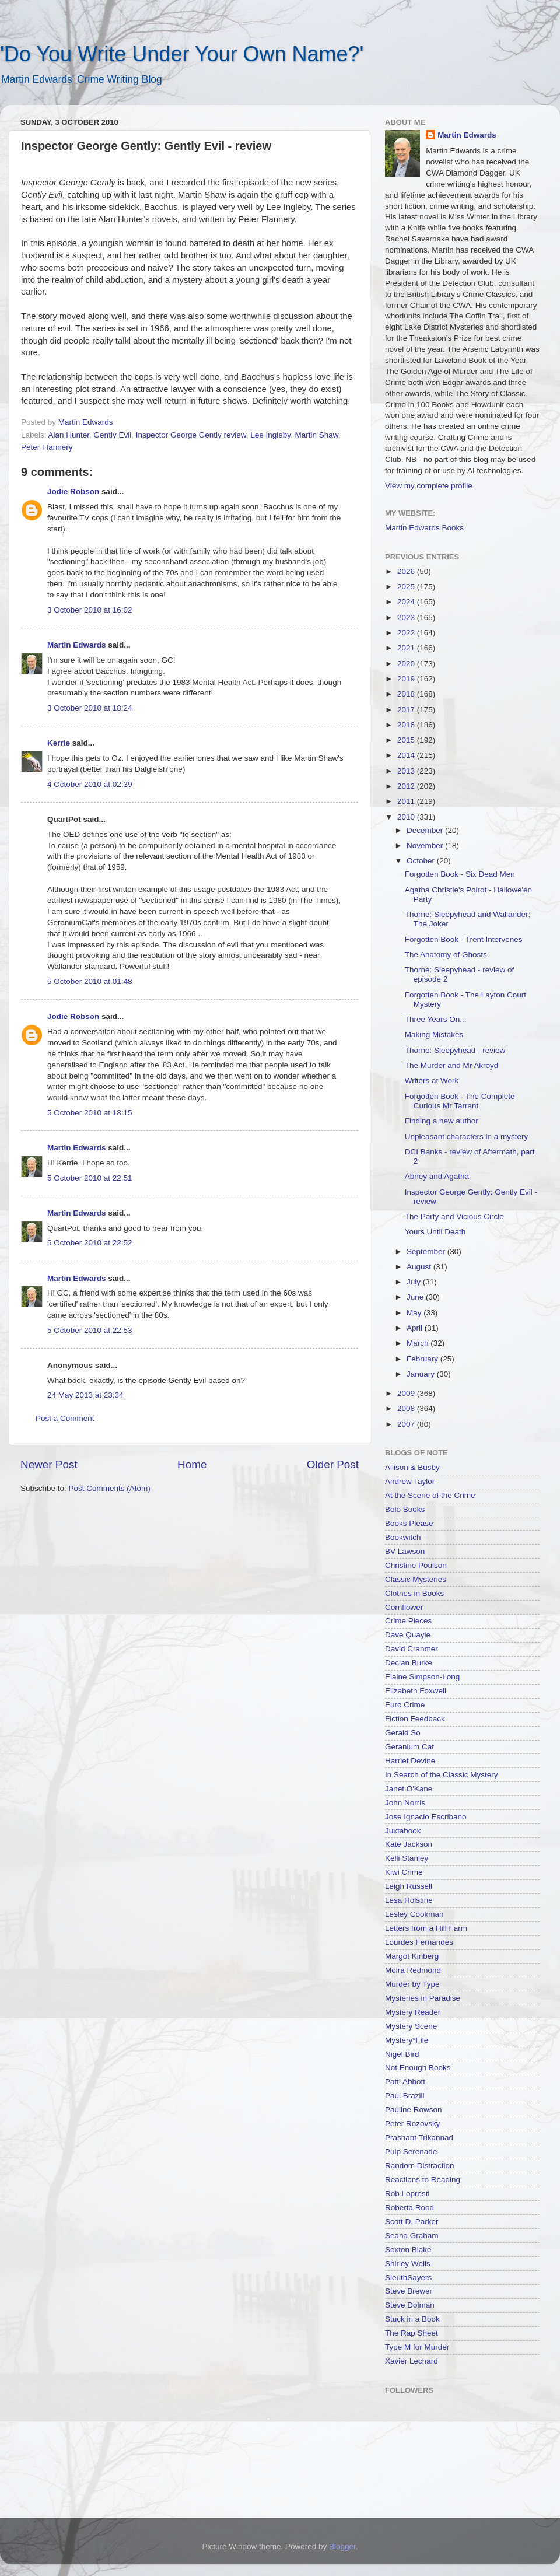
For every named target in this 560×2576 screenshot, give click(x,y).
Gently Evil (113, 434)
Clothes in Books (414, 1593)
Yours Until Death (435, 1231)
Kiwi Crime (404, 1872)
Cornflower (404, 1607)
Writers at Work (432, 1080)
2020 (407, 663)
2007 (407, 1424)
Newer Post (49, 1464)
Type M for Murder (417, 2347)
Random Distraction (419, 2165)
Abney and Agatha (437, 1176)
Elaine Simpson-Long (422, 1676)
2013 (407, 770)
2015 (407, 740)
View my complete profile (429, 485)
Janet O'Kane (408, 1788)
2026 (407, 571)
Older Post (333, 1464)
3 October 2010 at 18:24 (89, 708)
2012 (407, 786)
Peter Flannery (47, 447)
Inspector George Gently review (191, 434)
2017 (407, 709)
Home (191, 1464)
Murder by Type (412, 1984)
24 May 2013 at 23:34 (85, 1395)
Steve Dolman (410, 2305)
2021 (407, 647)
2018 (407, 694)
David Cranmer (411, 1648)
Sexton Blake (408, 2249)
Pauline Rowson (413, 2109)
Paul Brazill (405, 2095)
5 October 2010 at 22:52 (89, 1242)
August (420, 1266)
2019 (407, 678)
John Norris (405, 1802)
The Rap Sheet (411, 2333)
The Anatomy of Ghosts (446, 954)
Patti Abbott (405, 2081)
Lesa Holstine (409, 1900)
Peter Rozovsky (412, 2123)
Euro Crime (405, 1704)
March (418, 1343)
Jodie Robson (73, 491)
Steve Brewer (408, 2291)
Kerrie (58, 742)
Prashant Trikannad (419, 2137)
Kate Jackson (408, 1844)
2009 (407, 1393)
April (416, 1328)
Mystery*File (406, 2040)
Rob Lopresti (407, 2193)
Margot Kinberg (412, 1956)
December (426, 830)
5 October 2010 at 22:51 (89, 1178)
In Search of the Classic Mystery (441, 1774)
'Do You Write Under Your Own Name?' (181, 54)
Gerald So (403, 1732)
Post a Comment (65, 1418)
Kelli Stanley (406, 1858)
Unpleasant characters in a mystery (466, 1136)
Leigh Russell (408, 1886)
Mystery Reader (412, 2012)
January (422, 1374)
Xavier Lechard (411, 2361)
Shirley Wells (407, 2263)
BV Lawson (405, 1551)
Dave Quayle (407, 1634)
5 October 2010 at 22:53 (89, 1330)
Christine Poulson (416, 1565)
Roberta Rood (409, 2207)
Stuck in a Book (412, 2319)
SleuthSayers (408, 2277)
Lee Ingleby (270, 434)
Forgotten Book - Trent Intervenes (464, 939)
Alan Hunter (69, 434)
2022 (407, 632)
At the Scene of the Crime (430, 1495)
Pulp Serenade (411, 2151)
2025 (407, 586)
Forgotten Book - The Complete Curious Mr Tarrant (460, 1101)
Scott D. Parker (412, 2221)
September (427, 1251)
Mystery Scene (411, 2026)
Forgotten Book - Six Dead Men (460, 874)
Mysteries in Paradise (422, 1998)
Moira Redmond (413, 1970)
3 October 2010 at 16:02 (89, 610)
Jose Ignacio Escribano (426, 1816)
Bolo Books (405, 1509)
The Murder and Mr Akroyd (452, 1065)
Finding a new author (441, 1120)
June (416, 1297)
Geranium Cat (409, 1746)
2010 (407, 817)
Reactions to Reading (422, 2179)
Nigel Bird (402, 2054)
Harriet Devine (410, 1760)
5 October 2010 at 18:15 (89, 1112)
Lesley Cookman (414, 1914)
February (423, 1358)
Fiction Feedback (415, 1718)
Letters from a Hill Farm (426, 1928)
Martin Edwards (76, 644)
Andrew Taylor (410, 1481)
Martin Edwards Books (424, 527)
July (415, 1282)
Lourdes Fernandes (419, 1942)
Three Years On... (436, 1019)
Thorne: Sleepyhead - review (455, 1050)
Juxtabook (403, 1830)
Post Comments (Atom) (109, 1488)
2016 (407, 724)
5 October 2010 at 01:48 (89, 981)
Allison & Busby (412, 1467)
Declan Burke (408, 1662)
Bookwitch (403, 1537)
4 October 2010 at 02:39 (89, 784)
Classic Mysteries (415, 1579)
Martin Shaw (316, 434)
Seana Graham (412, 2235)
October (422, 860)
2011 (407, 801)
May (415, 1312)
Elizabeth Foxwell (415, 1690)
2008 (407, 1408)
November (426, 845)
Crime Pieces (408, 1620)
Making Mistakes (434, 1034)
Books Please (409, 1523)
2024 (407, 601)
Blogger (342, 2546)
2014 (407, 755)
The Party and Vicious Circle (454, 1216)
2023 (407, 617)
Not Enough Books (418, 2067)
